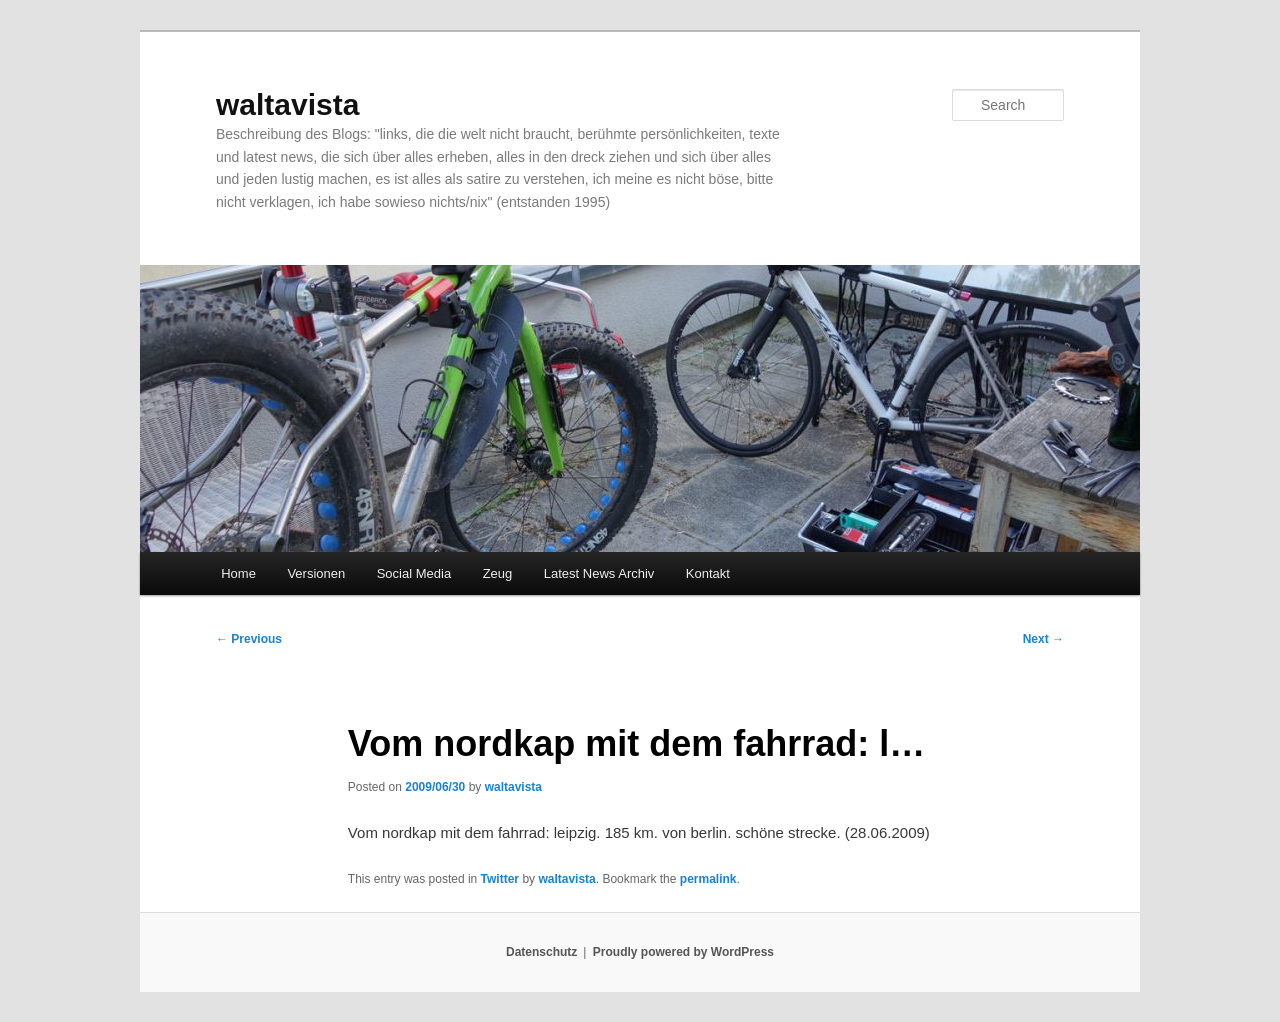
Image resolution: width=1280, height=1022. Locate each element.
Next (1043, 639)
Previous (249, 639)
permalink (708, 879)
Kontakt (708, 573)
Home (238, 573)
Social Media (414, 573)
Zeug (498, 573)
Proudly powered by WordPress (683, 952)
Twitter (500, 879)
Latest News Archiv (599, 573)
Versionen (316, 573)
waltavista (287, 104)
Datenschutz (541, 952)
